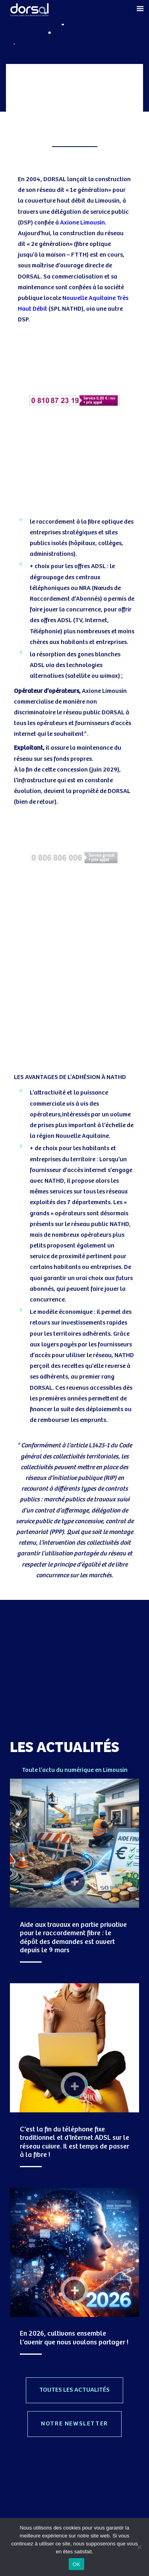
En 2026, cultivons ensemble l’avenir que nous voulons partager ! (74, 2338)
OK (76, 2564)
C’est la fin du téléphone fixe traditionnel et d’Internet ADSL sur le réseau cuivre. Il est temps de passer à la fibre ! (74, 2142)
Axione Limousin (82, 222)
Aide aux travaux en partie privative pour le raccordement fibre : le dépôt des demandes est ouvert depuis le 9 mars (73, 1938)
